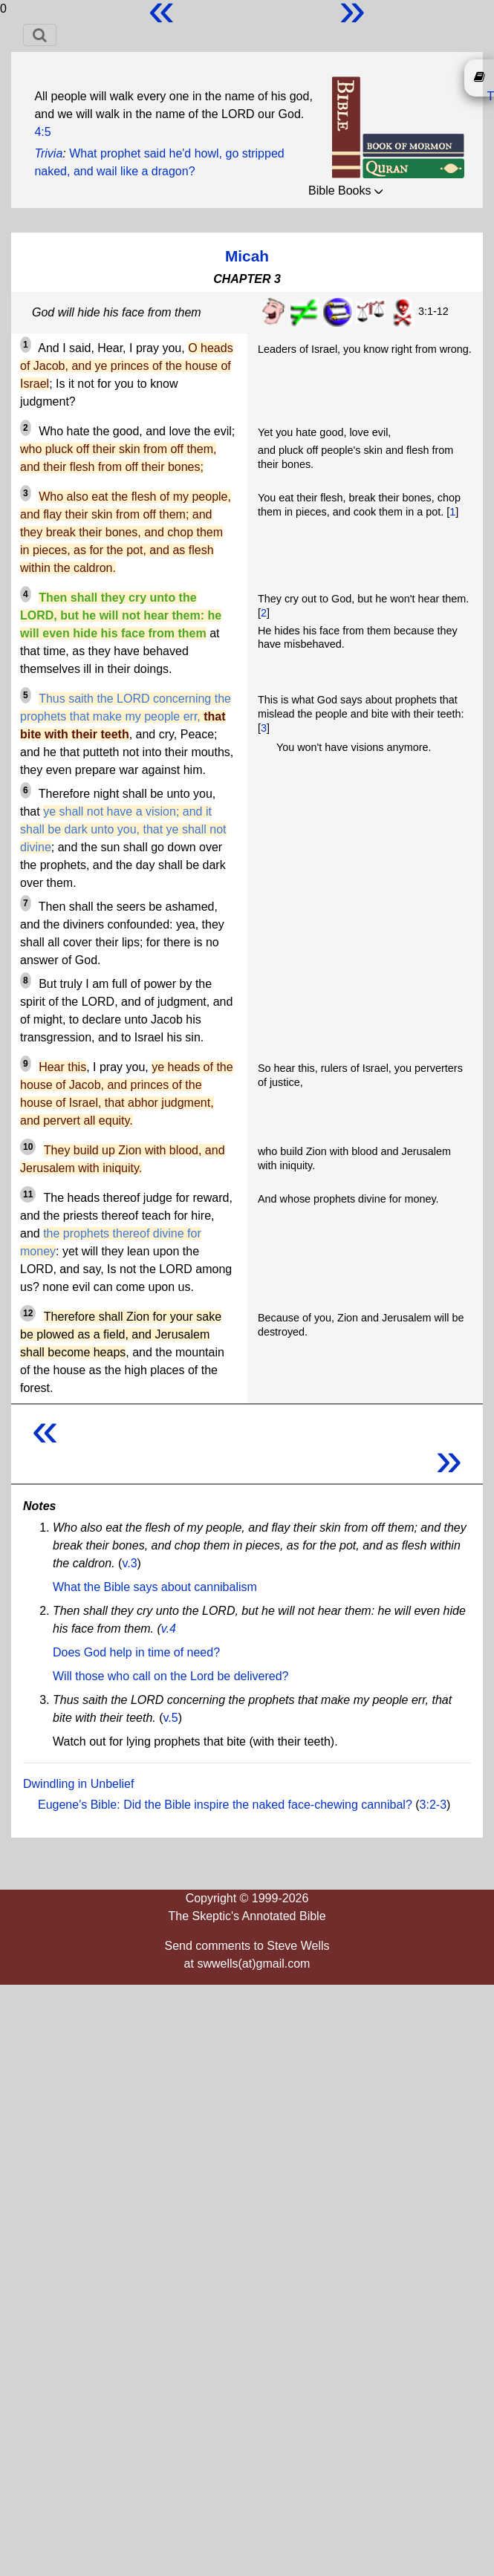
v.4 (168, 1628)
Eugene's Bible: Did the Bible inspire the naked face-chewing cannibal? (225, 1804)
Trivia (48, 153)
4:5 (42, 132)
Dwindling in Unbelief (78, 1783)
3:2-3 (433, 1804)
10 (28, 1147)
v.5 (170, 1717)
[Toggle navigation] (39, 35)
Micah (247, 255)
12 (28, 1313)
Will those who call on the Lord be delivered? (171, 1676)
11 (28, 1194)
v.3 (129, 1563)
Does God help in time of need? (136, 1652)
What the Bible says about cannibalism (155, 1587)
